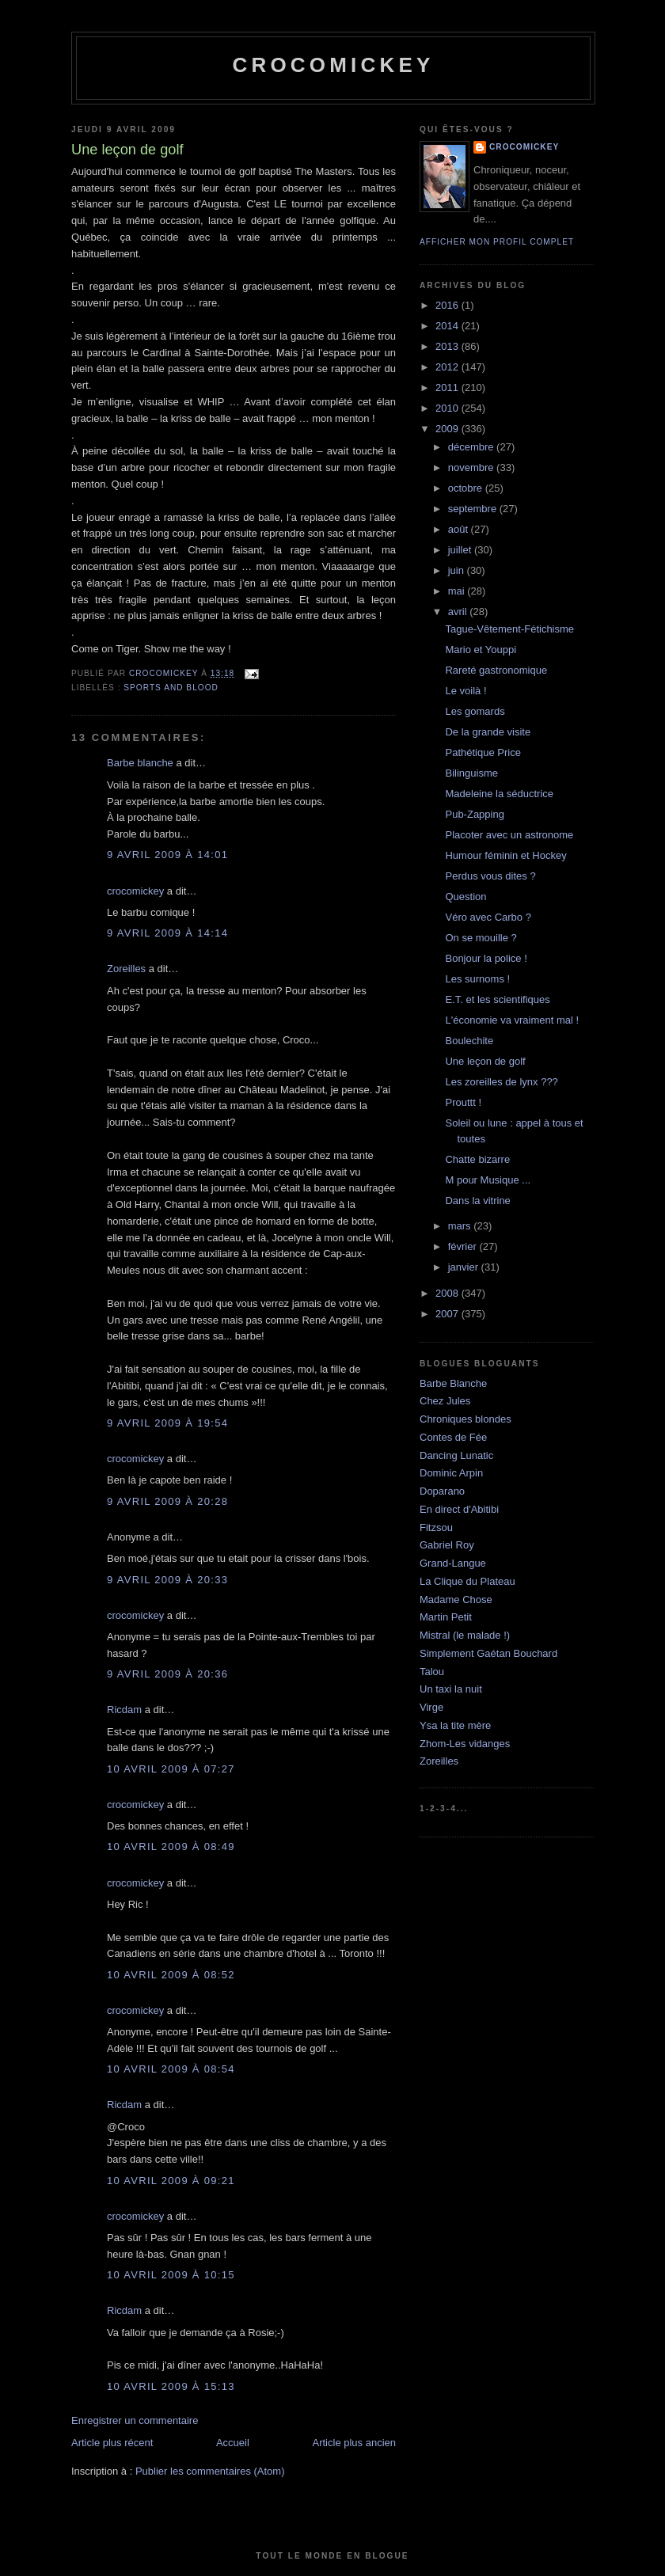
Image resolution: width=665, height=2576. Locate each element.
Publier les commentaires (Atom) (210, 2471)
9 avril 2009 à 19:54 (167, 1423)
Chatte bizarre (477, 1159)
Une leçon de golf (485, 1061)
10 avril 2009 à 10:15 (171, 2275)
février (464, 1246)
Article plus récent (112, 2443)
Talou (432, 1671)
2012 (448, 367)
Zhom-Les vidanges (465, 1744)
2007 (448, 1314)
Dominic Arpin (451, 1473)
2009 (448, 429)
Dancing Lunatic (456, 1455)
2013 (448, 346)
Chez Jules (445, 1401)
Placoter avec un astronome (509, 835)
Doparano (442, 1491)
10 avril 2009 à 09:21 (171, 2181)
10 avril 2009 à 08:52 (171, 1975)
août (459, 529)
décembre (472, 447)
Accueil (232, 2443)
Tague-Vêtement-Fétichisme (509, 629)
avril (458, 611)
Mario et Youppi (480, 649)
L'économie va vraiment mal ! (512, 1020)
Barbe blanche (140, 763)
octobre (466, 488)
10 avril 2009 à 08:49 (171, 1846)
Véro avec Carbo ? (487, 917)
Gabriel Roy (447, 1545)
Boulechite (469, 1041)
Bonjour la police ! (485, 958)
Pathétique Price (482, 752)
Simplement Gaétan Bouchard (488, 1653)
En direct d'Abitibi (459, 1509)
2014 (448, 326)
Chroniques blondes (465, 1419)
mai (458, 591)
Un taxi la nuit (451, 1689)
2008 (448, 1293)
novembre (472, 467)
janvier (464, 1267)
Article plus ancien (355, 2443)
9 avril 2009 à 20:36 (167, 1674)
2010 (448, 408)
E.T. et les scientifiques (497, 999)
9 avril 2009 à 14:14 (167, 933)
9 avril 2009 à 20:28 (167, 1501)
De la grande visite (487, 732)
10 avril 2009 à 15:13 (171, 2386)
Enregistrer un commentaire (134, 2420)
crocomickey (333, 65)
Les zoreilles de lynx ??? (501, 1082)
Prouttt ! (463, 1102)
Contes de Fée (453, 1437)
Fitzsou (436, 1527)
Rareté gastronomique (496, 670)
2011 (448, 387)
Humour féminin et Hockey (505, 855)
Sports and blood (171, 687)
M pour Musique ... (487, 1180)
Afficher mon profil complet (497, 241)
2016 (448, 305)
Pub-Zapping (474, 814)
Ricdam (124, 1709)
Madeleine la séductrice (499, 794)
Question (465, 896)
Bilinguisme (471, 773)
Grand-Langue (453, 1563)
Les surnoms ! (477, 979)
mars (461, 1226)
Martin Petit (446, 1617)
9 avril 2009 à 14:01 (167, 855)
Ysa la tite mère (455, 1725)
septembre (474, 509)
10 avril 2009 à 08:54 (171, 2069)
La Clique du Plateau (467, 1581)
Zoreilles (126, 969)
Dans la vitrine (477, 1200)
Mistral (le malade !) (465, 1635)
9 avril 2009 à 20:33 (167, 1580)
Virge (431, 1707)
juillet (461, 550)
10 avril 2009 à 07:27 (171, 1769)
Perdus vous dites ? (490, 876)
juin (457, 570)
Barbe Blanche (453, 1383)
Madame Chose (456, 1599)
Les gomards (474, 711)
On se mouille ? (480, 938)
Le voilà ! (465, 691)
